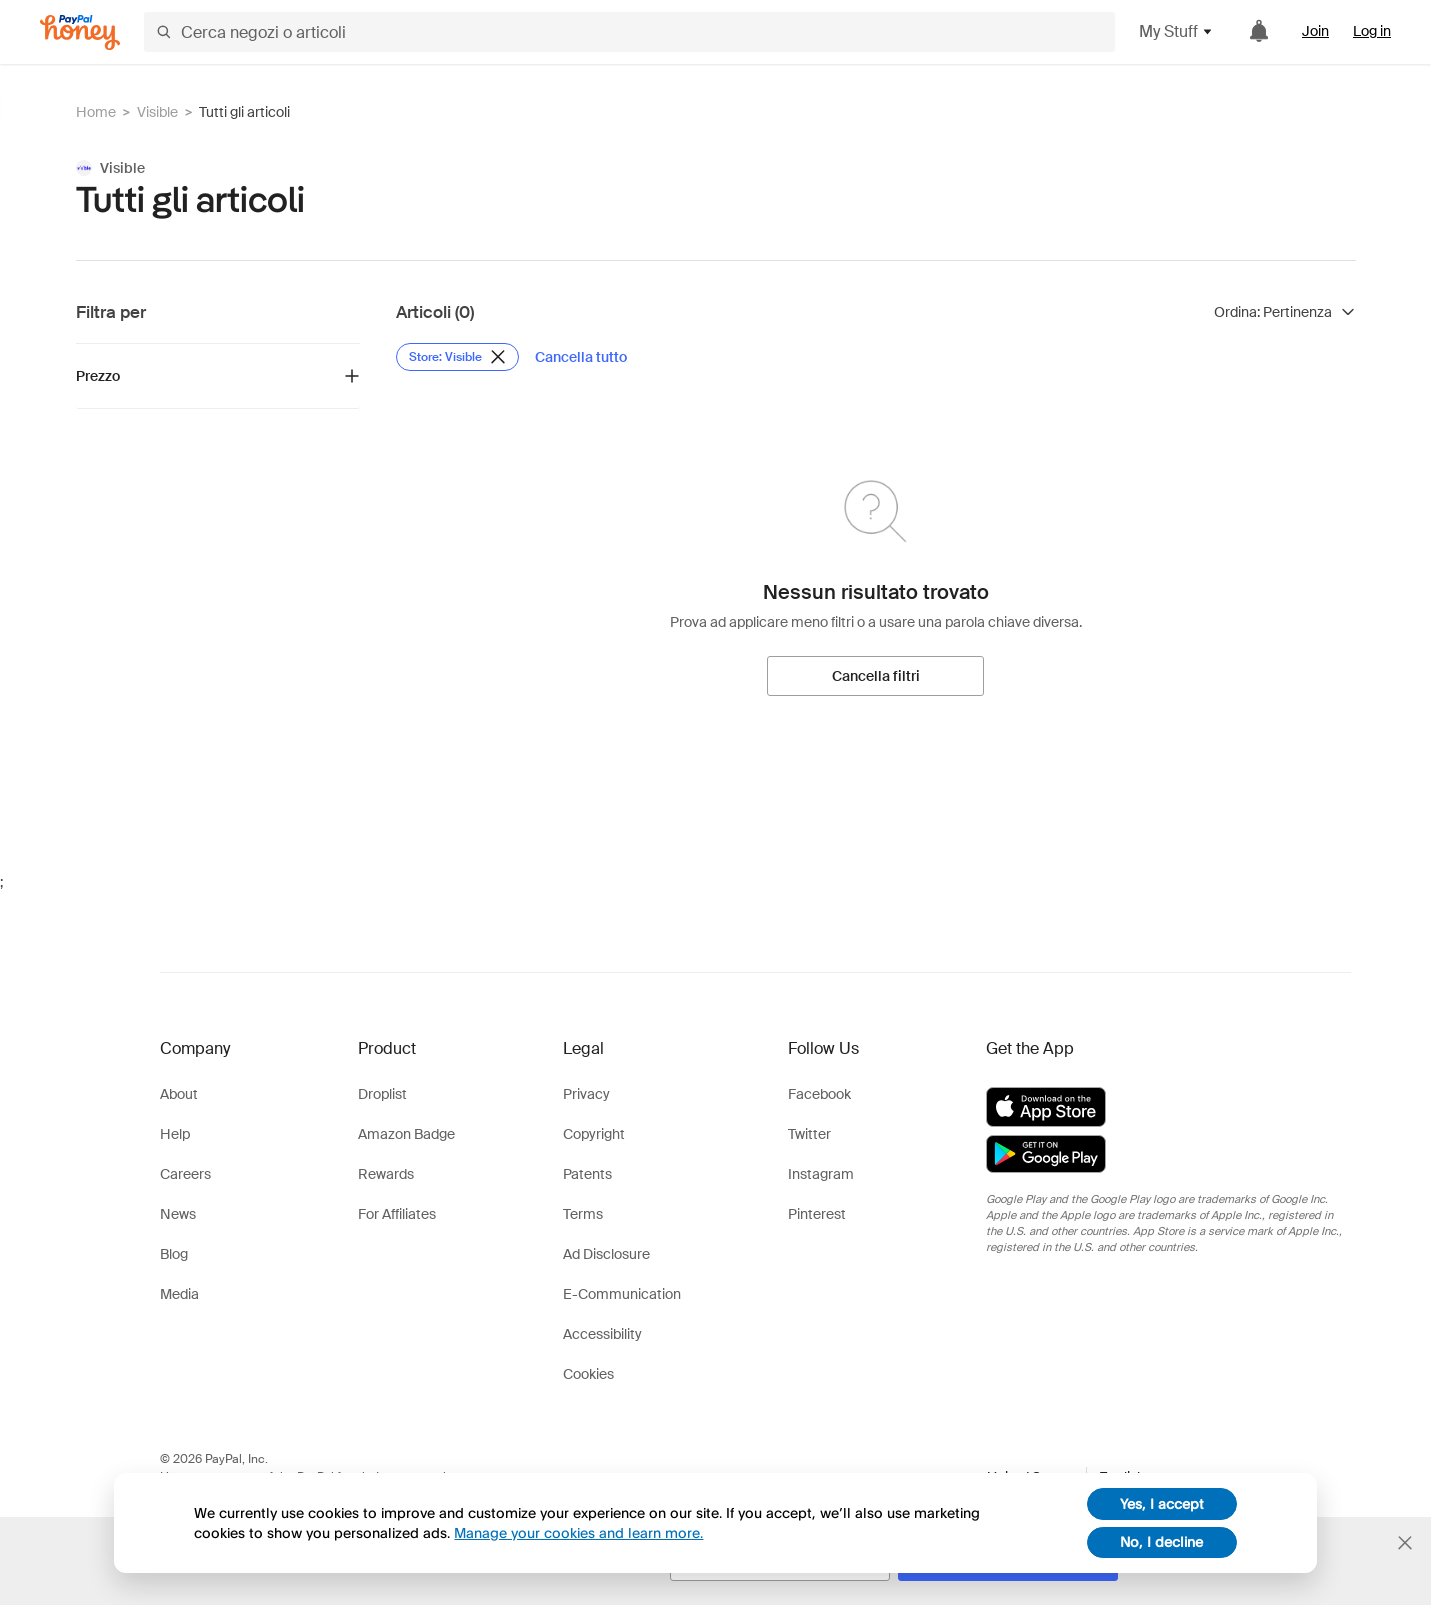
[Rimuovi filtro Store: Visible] (457, 357)
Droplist (382, 1094)
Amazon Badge (406, 1134)
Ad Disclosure (606, 1254)
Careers (185, 1174)
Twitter (809, 1134)
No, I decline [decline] (1161, 1541)
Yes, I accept (1162, 1503)
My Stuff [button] (1176, 31)
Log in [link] (1372, 31)
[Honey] (80, 32)
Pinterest (817, 1214)
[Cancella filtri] (875, 676)
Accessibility (602, 1334)
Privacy (586, 1094)
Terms (583, 1214)
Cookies (588, 1374)
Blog (174, 1254)
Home (96, 112)
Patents (587, 1174)
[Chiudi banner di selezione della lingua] (1405, 1543)
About (179, 1094)
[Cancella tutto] (581, 357)
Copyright (594, 1134)
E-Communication (622, 1294)
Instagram (821, 1174)
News (178, 1214)
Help (175, 1134)
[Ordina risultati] (1285, 312)
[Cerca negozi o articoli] (629, 32)
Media (179, 1294)
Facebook (819, 1094)
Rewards (386, 1174)
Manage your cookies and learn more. (578, 1532)
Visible (157, 112)
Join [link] (1315, 31)
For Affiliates (397, 1214)
